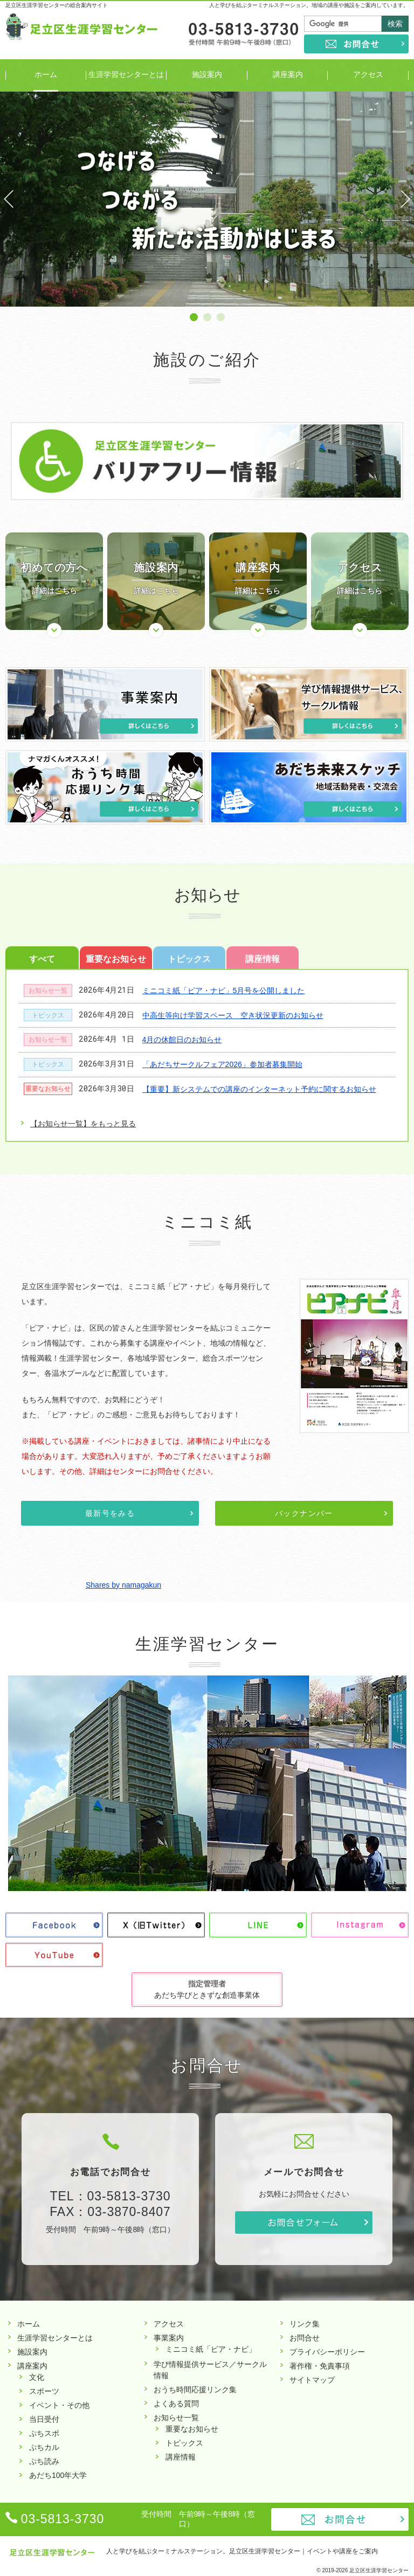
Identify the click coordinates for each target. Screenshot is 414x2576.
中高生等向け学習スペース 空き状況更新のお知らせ (232, 1015)
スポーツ (44, 2391)
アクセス (169, 2323)
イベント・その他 (59, 2405)
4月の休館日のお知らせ (182, 1039)
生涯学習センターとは (55, 2337)
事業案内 (169, 2337)
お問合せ (356, 43)
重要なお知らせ (116, 959)
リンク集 (304, 2323)
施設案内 (32, 2352)
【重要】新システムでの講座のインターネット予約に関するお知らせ (259, 1089)
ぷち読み (44, 2461)
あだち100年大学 (58, 2475)
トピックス (189, 959)
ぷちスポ (44, 2433)
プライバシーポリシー (327, 2352)
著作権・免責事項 (319, 2366)
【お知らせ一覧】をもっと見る (83, 1123)
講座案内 (32, 2366)
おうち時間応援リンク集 (195, 2389)
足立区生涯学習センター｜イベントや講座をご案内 (303, 2551)
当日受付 (44, 2419)
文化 (36, 2377)
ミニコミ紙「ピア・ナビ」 (210, 2349)
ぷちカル (44, 2447)
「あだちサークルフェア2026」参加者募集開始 (222, 1064)
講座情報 (262, 959)
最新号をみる (110, 1513)
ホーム (28, 2323)
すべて (42, 959)
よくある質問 (176, 2403)
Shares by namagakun (123, 1585)
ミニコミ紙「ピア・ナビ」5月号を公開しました (223, 990)
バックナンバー (304, 1513)
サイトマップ (312, 2380)
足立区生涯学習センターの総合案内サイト (56, 5)
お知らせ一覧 (48, 990)
